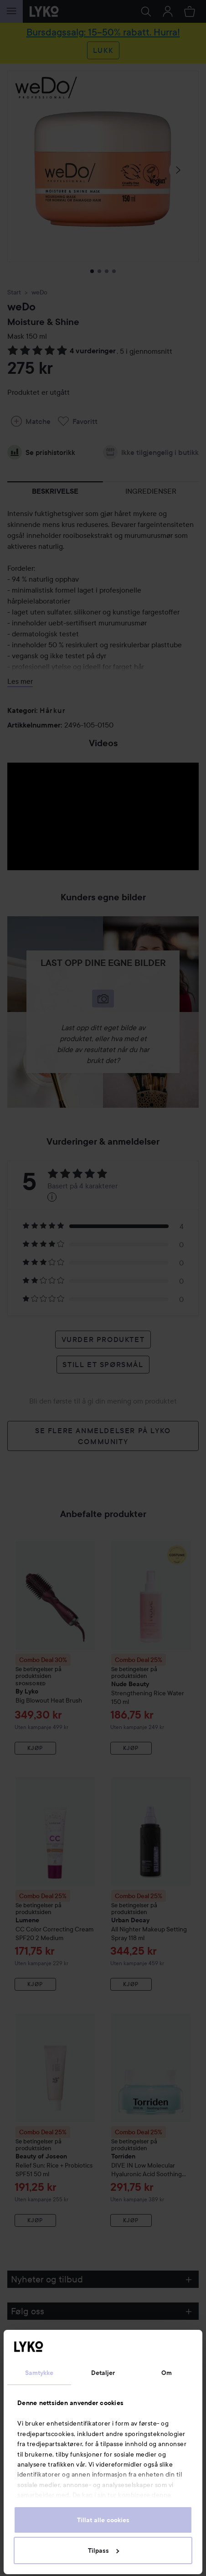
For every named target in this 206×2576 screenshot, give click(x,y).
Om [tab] (166, 2372)
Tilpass (103, 2550)
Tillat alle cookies (103, 2520)
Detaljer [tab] (103, 2372)
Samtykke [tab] (39, 2372)
